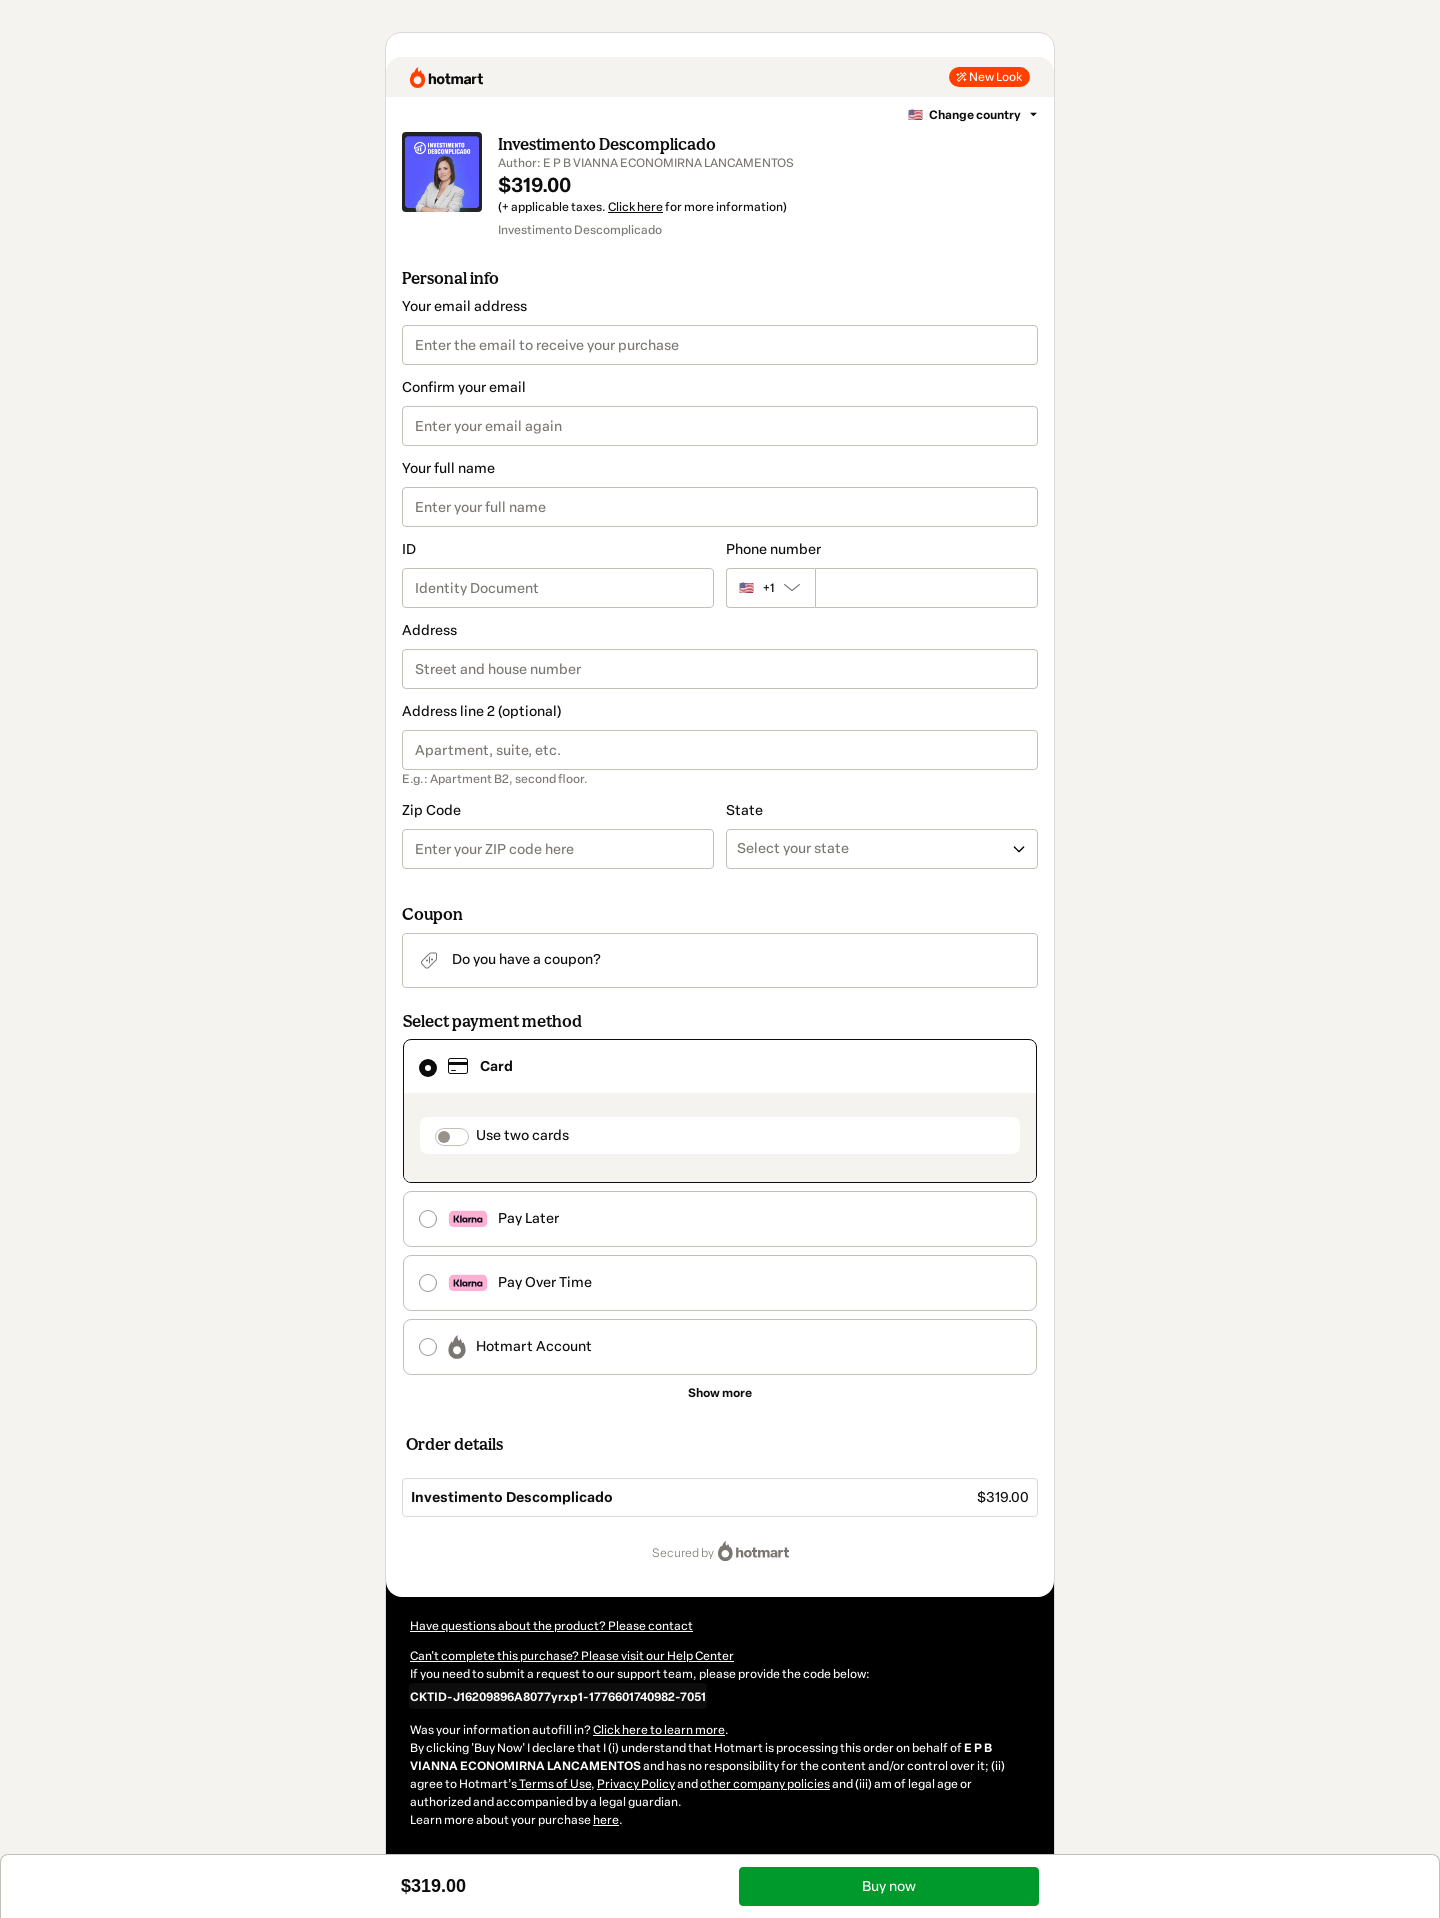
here (606, 1820)
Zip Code (431, 810)
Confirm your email (464, 387)
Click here (635, 207)
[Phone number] (926, 588)
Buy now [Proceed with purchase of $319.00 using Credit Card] (889, 1886)
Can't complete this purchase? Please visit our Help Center (572, 1656)
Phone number (773, 549)
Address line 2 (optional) (481, 711)
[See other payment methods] (720, 1393)
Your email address (464, 306)
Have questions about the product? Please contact (551, 1626)
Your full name (448, 468)
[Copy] (558, 1696)
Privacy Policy (636, 1784)
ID (409, 549)
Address (429, 630)
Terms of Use (554, 1784)
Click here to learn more (659, 1730)
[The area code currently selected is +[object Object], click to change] (770, 588)
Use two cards (522, 1135)
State (744, 810)
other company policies (765, 1784)
